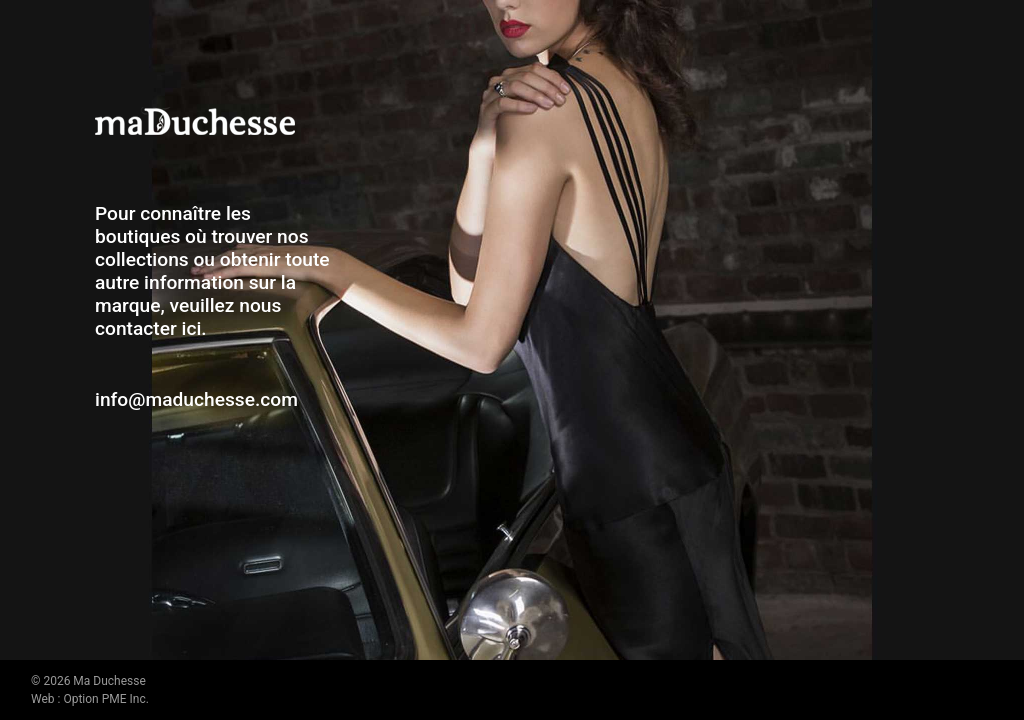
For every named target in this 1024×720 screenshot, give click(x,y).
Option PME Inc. (105, 699)
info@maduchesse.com (196, 399)
